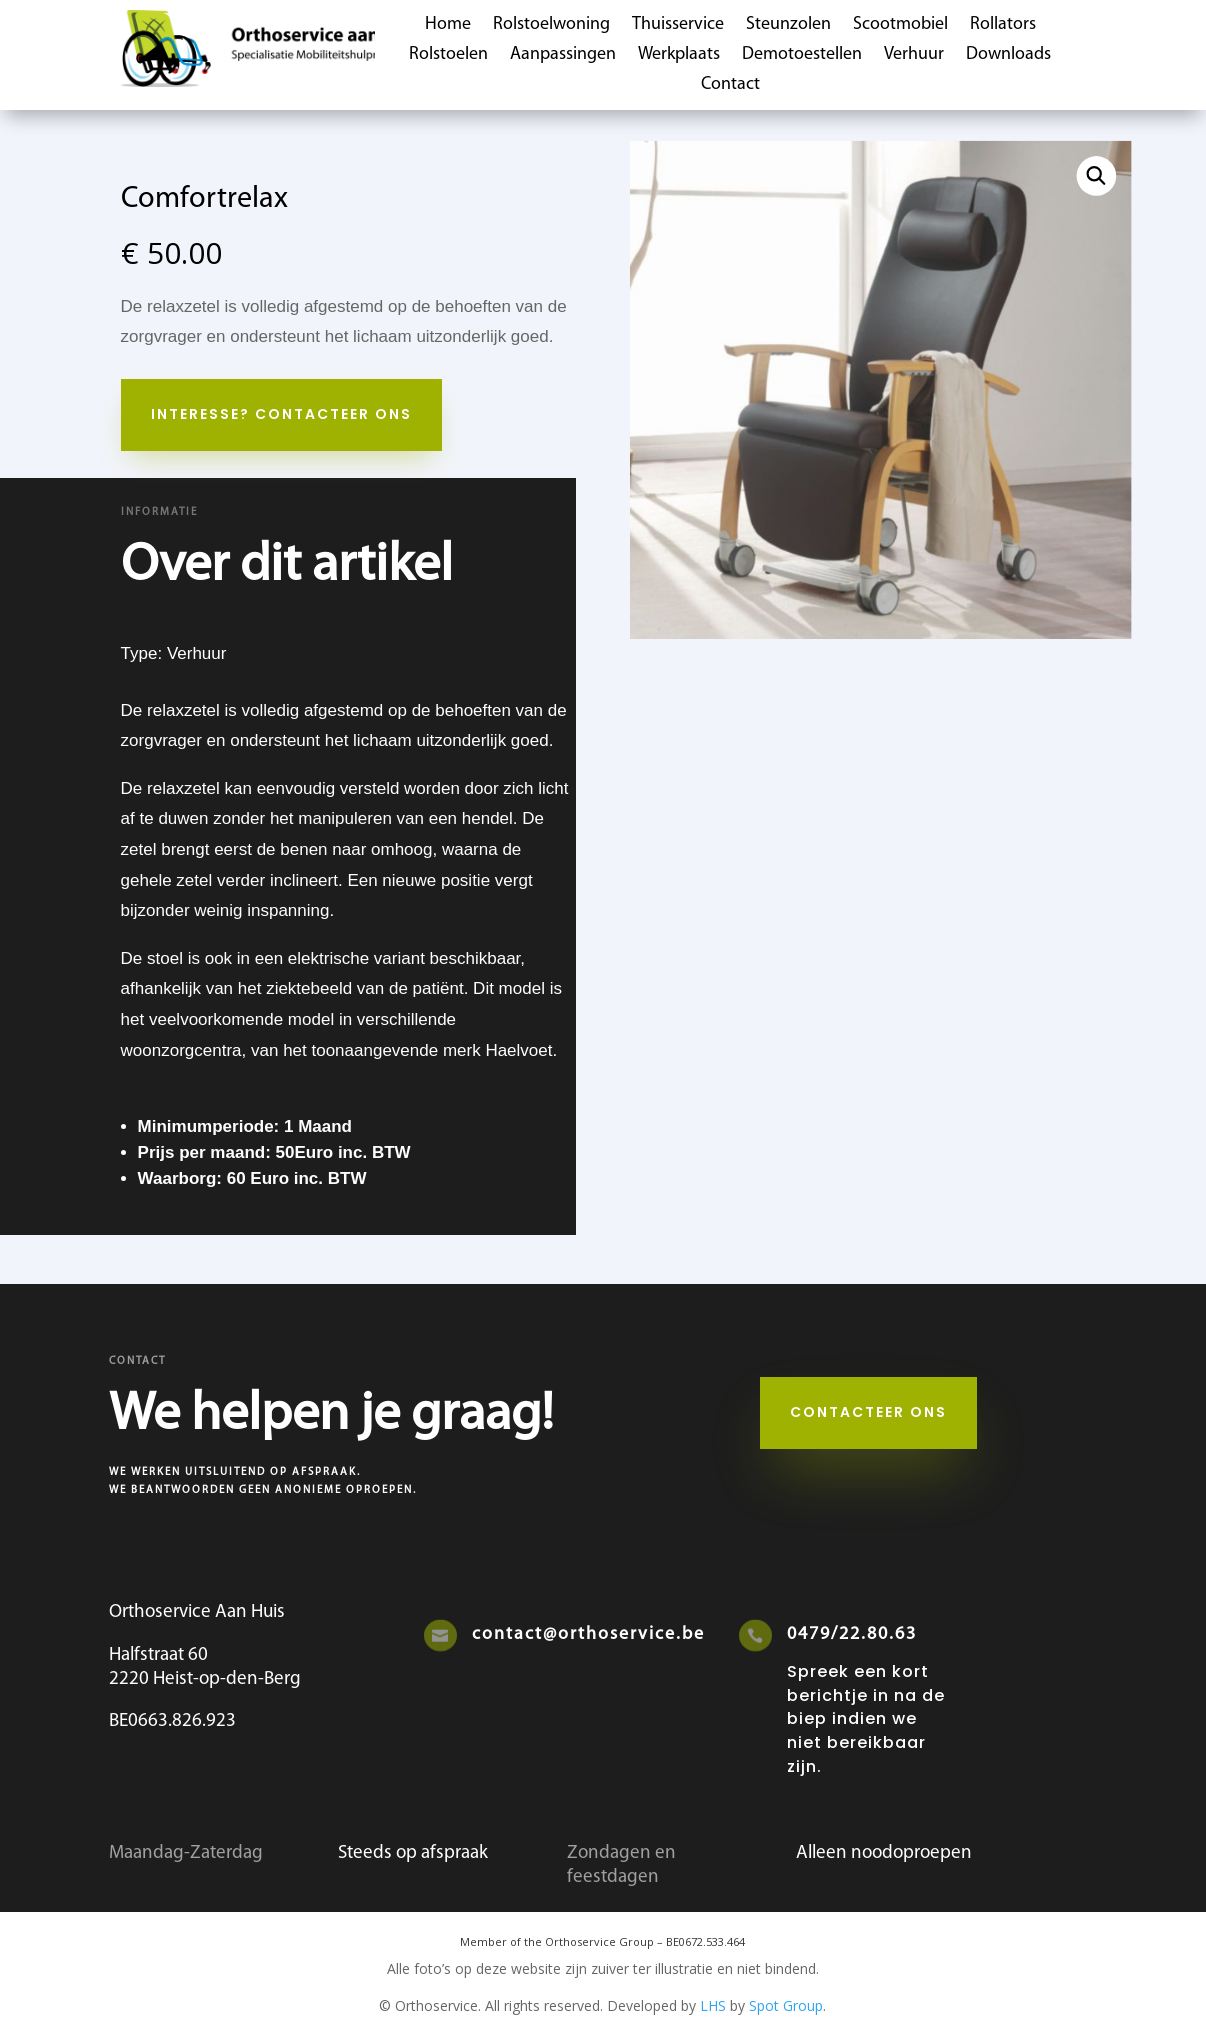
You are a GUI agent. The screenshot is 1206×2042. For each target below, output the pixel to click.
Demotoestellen (802, 56)
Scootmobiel (900, 26)
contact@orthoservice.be (588, 1634)
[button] (1096, 176)
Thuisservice (678, 26)
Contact (730, 86)
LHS (713, 2005)
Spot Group (786, 2005)
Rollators (1003, 26)
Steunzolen (788, 26)
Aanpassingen (563, 56)
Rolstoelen (448, 56)
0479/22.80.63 (852, 1634)
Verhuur (914, 56)
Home (448, 26)
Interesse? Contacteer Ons (281, 414)
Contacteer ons (868, 1412)
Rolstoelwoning (551, 26)
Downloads (1008, 56)
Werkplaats (679, 56)
